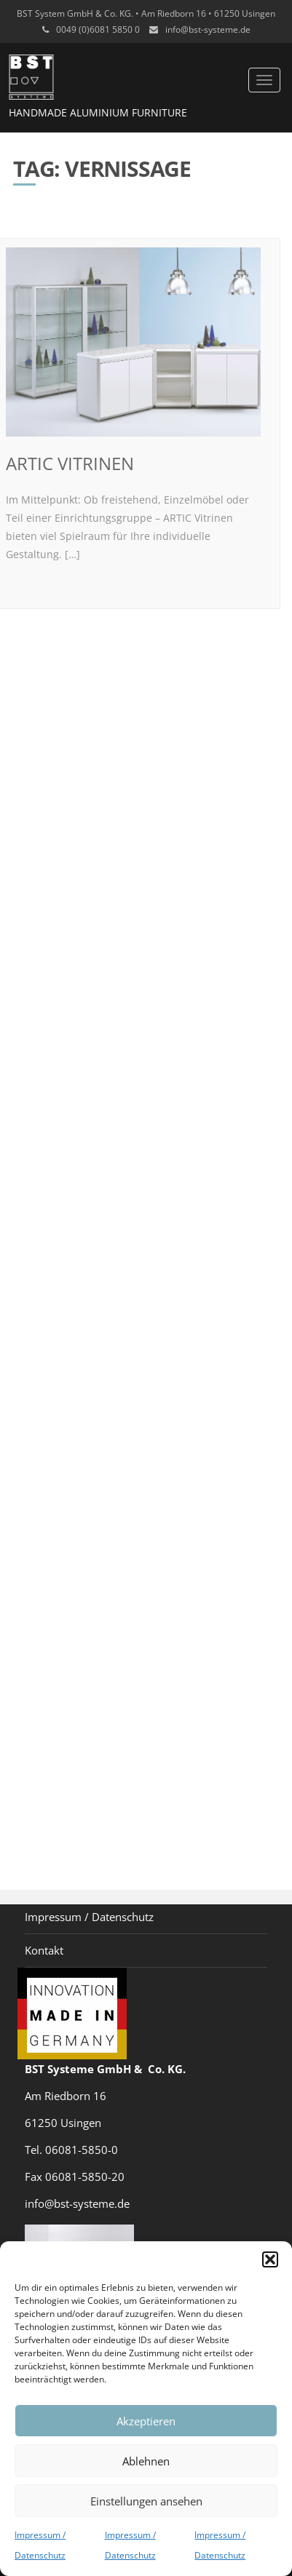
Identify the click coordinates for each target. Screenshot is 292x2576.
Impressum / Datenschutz (89, 1916)
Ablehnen (146, 2461)
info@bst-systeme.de (207, 29)
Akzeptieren (146, 2421)
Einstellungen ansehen (146, 2501)
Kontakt (44, 1950)
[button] (270, 2259)
